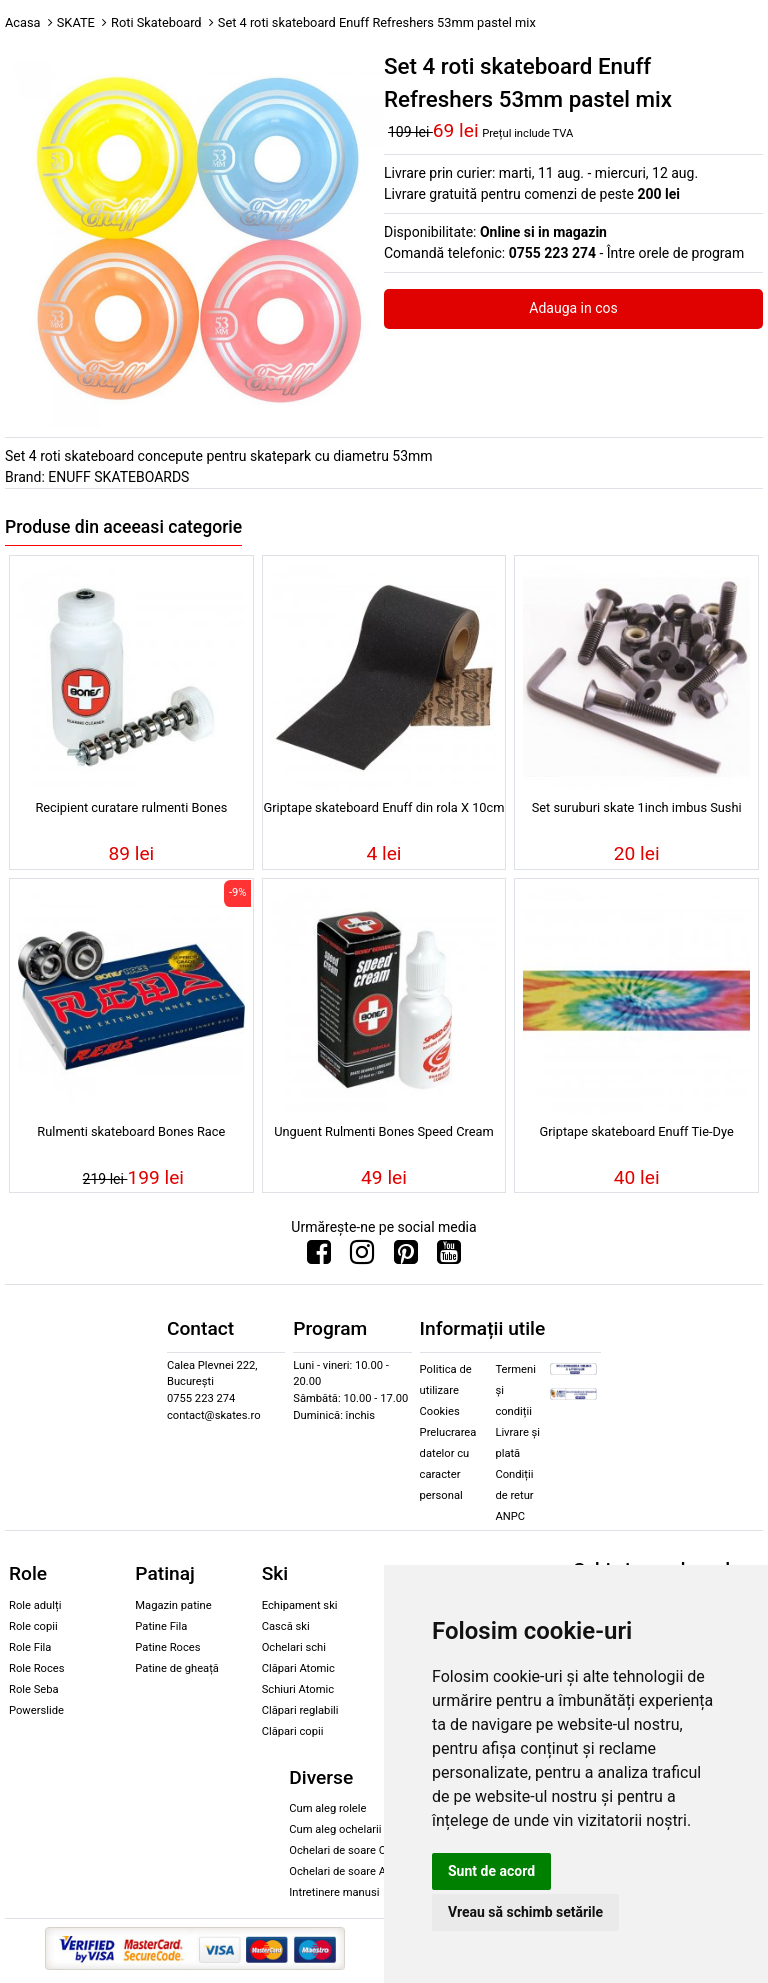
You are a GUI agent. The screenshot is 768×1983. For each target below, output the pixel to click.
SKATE (76, 22)
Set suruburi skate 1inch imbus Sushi (637, 807)
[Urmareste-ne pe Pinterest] (406, 1257)
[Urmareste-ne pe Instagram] (362, 1257)
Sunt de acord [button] (491, 1871)
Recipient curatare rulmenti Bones (131, 807)
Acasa (23, 22)
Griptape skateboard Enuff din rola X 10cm (383, 807)
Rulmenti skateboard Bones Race (131, 1131)
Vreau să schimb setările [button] (525, 1912)
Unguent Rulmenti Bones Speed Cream (384, 1131)
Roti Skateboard (156, 22)
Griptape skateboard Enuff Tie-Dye (637, 1131)
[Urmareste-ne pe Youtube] (449, 1257)
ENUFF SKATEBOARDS (118, 477)
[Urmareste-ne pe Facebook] (319, 1257)
